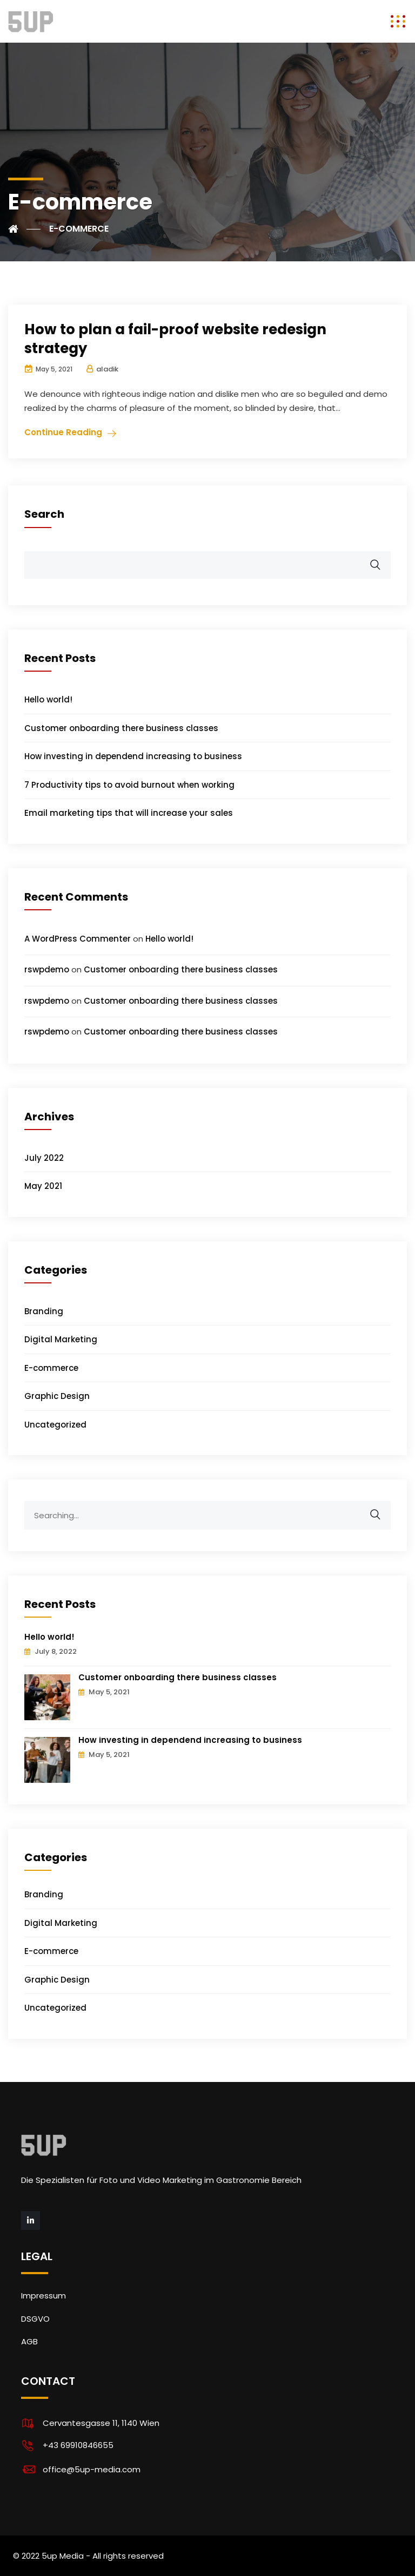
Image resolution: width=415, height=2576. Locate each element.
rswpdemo (46, 969)
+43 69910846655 (78, 2445)
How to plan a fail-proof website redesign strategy (175, 339)
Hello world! (48, 699)
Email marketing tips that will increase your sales (128, 813)
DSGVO (35, 2318)
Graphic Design (57, 1396)
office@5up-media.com (91, 2469)
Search (44, 514)
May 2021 (43, 1186)
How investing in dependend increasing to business (133, 756)
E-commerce (51, 1368)
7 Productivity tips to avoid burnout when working (129, 784)
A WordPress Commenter (77, 938)
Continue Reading (63, 432)
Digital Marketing (60, 1339)
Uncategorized (55, 1424)
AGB (29, 2341)
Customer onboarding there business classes (121, 728)
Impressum (43, 2295)
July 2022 (44, 1158)
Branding (43, 1311)
